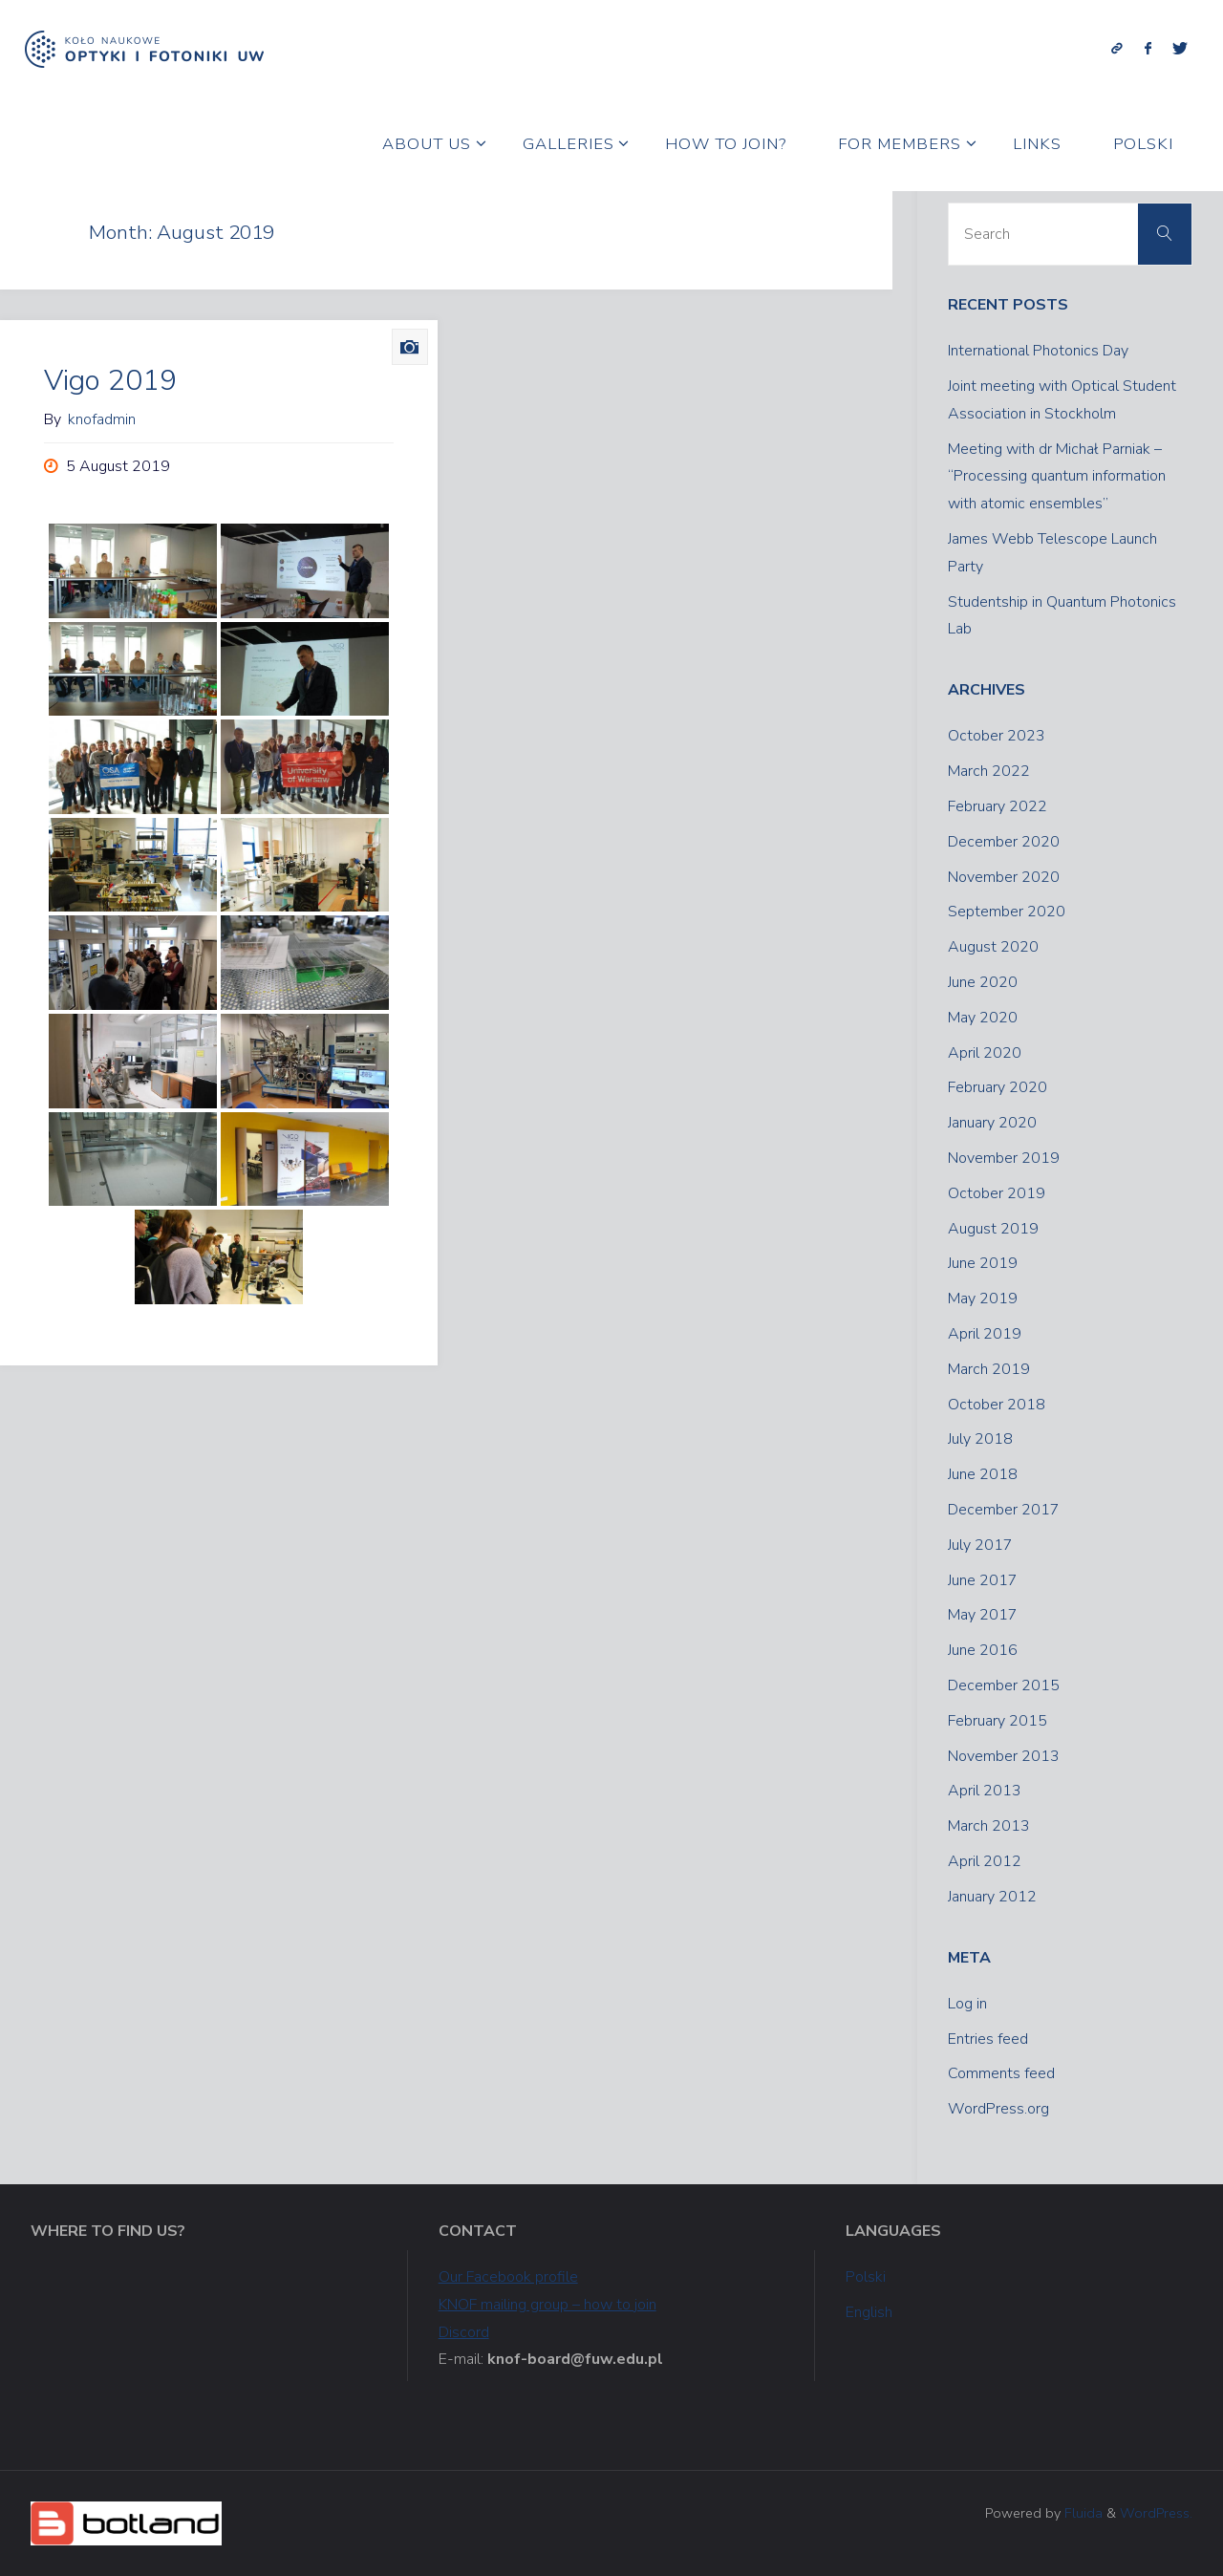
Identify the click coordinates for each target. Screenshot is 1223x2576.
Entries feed (988, 2039)
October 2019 (996, 1193)
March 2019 (989, 1369)
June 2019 (983, 1263)
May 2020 (983, 1017)
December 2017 (1004, 1509)
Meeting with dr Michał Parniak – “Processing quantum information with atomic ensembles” (1057, 477)
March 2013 (989, 1825)
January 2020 (992, 1122)
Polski (866, 2276)
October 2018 (996, 1404)
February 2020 (997, 1087)
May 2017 (983, 1614)
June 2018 (983, 1474)
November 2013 (1004, 1756)
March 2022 (989, 771)
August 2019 (993, 1228)
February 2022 (997, 806)
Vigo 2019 (110, 380)
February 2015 (997, 1720)
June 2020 (983, 982)
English (869, 2312)
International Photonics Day (1038, 350)
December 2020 (1004, 841)
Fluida (1082, 2512)
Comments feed (1001, 2073)
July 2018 (980, 1438)
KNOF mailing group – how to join (547, 2304)
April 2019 (984, 1333)
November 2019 (1004, 1158)
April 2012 (984, 1861)
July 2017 (980, 1545)
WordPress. (1156, 2512)
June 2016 (983, 1650)
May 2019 (983, 1298)
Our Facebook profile (508, 2276)
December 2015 (1004, 1685)
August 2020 (993, 946)
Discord (464, 2332)
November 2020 (1004, 877)
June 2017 (983, 1580)
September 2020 (1006, 911)
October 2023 (996, 735)
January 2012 (992, 1896)
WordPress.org (998, 2108)
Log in (967, 2003)
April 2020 (984, 1052)
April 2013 (984, 1790)
